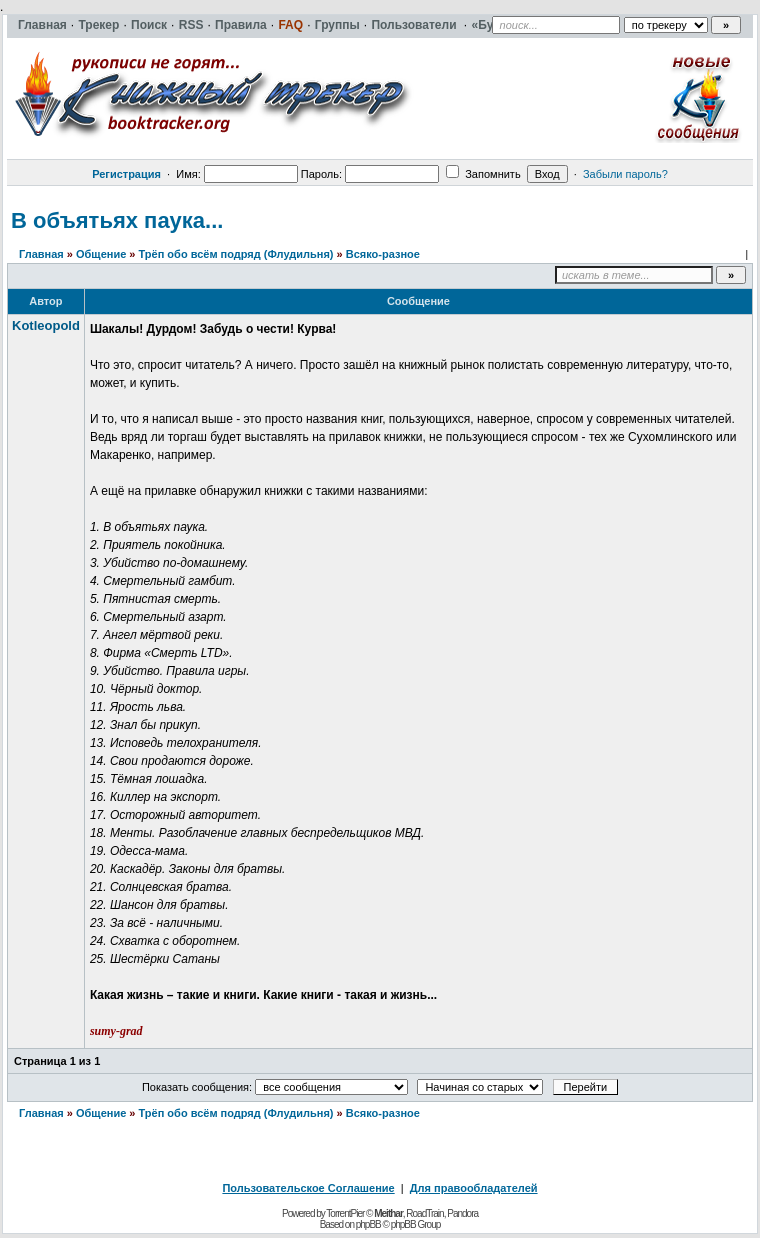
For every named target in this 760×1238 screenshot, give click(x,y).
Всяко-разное (383, 254)
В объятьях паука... (117, 220)
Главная (41, 254)
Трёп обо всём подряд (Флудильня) (236, 254)
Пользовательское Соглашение (308, 1188)
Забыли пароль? (625, 174)
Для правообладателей (474, 1188)
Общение (101, 254)
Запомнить (483, 174)
